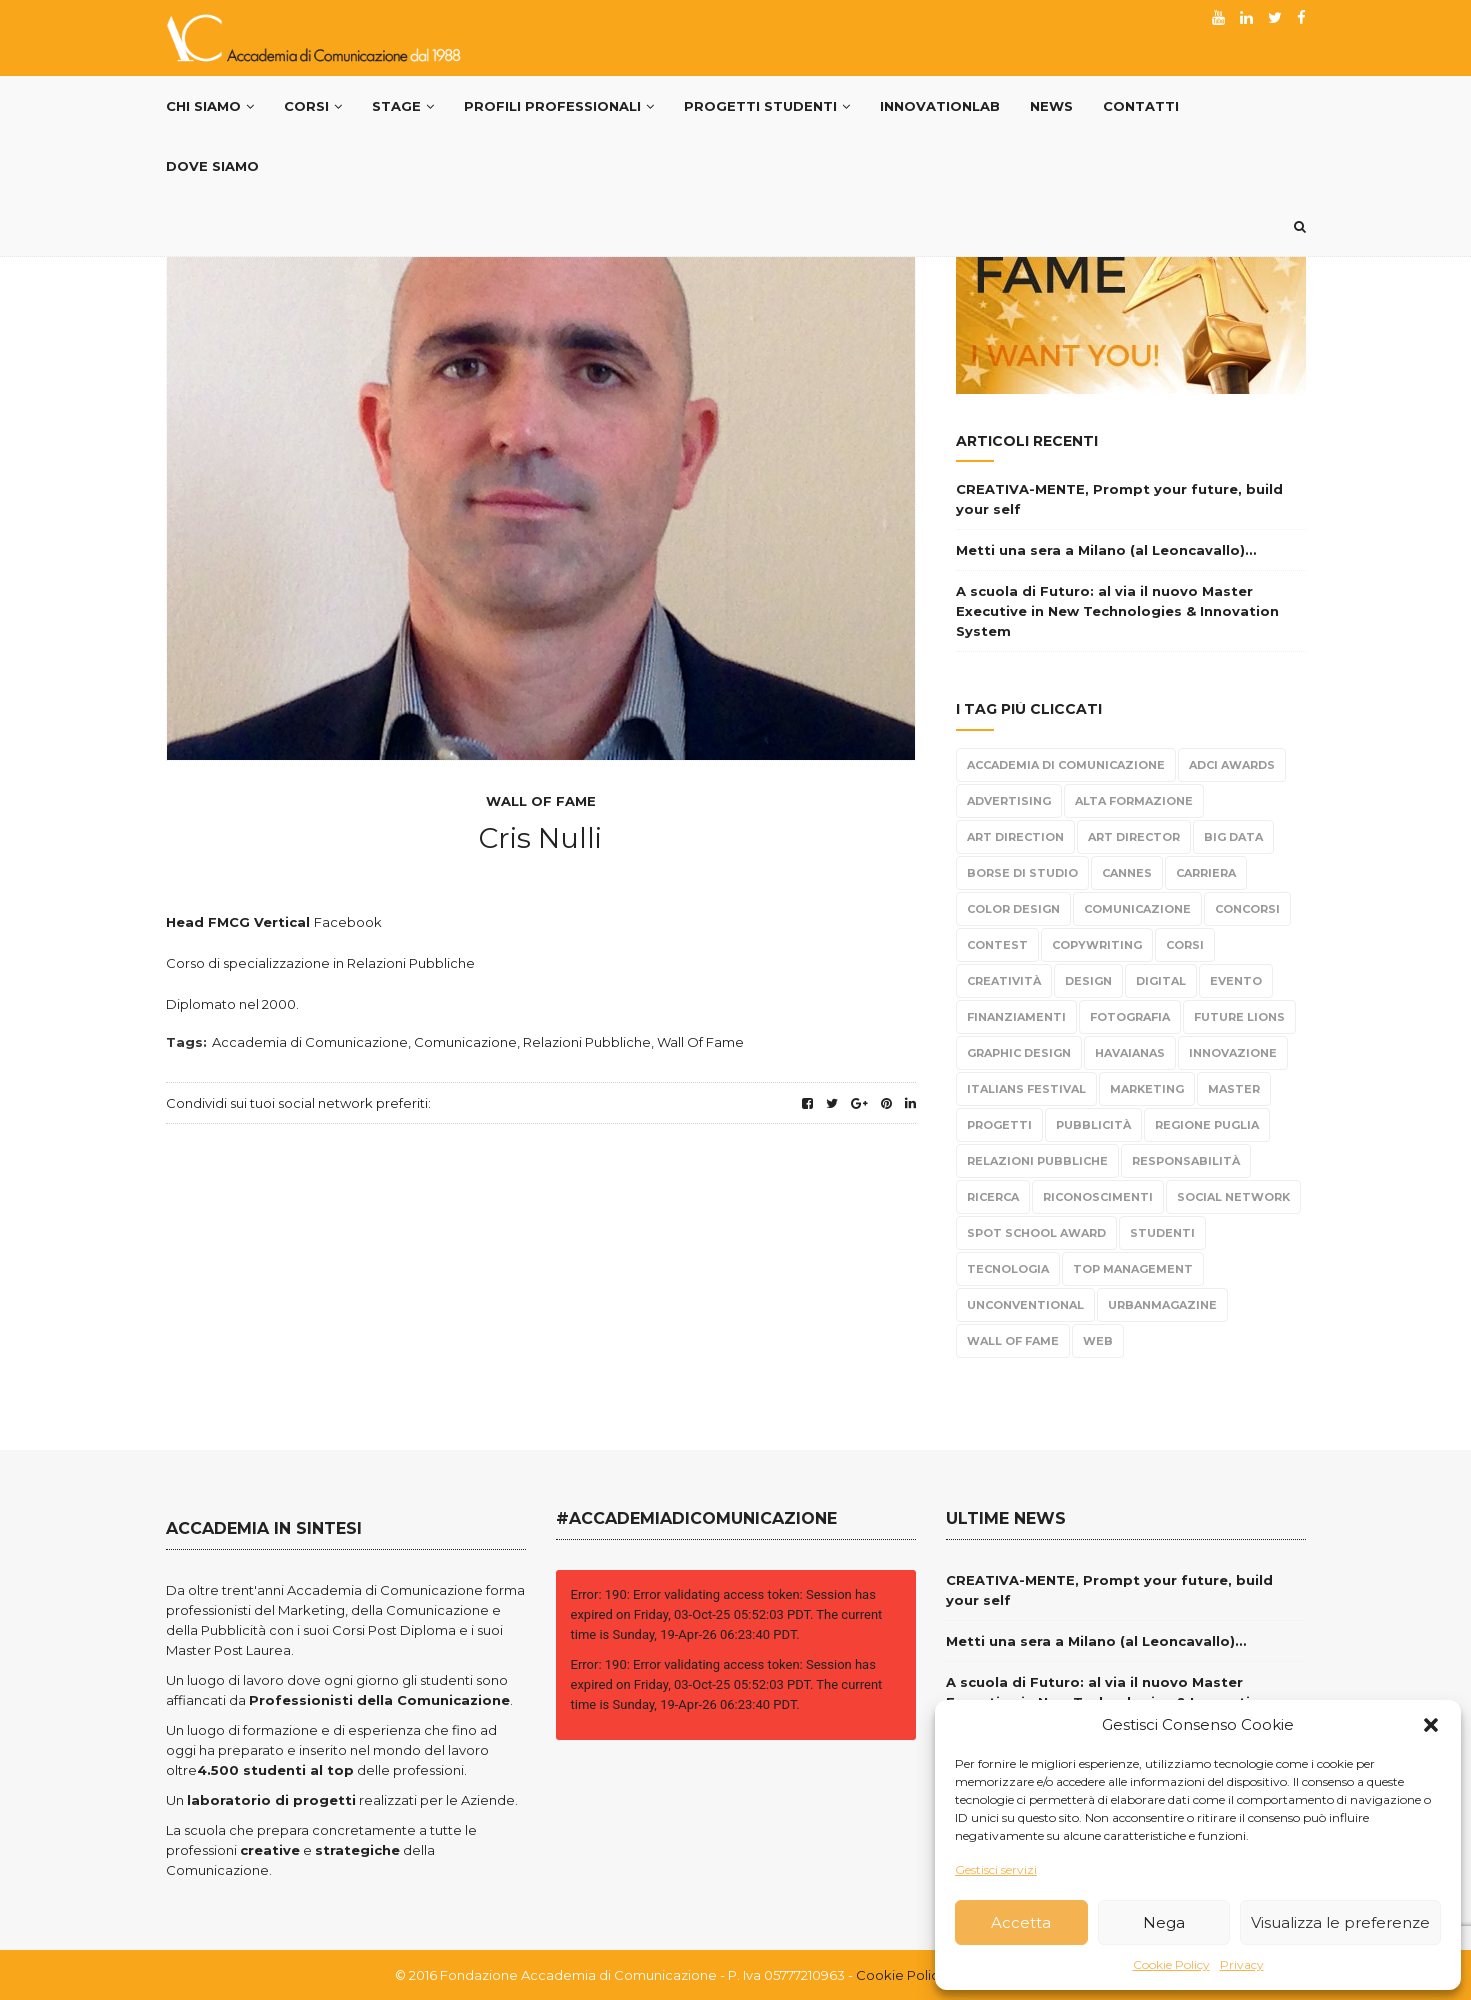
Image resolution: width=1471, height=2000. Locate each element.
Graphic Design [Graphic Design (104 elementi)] (1019, 1053)
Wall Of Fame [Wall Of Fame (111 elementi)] (1013, 1341)
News (1051, 106)
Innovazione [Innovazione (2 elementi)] (1233, 1053)
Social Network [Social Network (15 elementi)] (1233, 1197)
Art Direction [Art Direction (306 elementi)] (1015, 837)
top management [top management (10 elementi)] (1133, 1269)
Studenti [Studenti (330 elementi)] (1162, 1233)
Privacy (1242, 1964)
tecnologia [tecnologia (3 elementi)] (1008, 1269)
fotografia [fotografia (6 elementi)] (1130, 1017)
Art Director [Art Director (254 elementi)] (1134, 837)
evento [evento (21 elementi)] (1236, 981)
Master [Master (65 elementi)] (1234, 1089)
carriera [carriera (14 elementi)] (1206, 873)
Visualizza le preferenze (1340, 1922)
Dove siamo (212, 166)
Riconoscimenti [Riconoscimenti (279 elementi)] (1098, 1197)
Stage (403, 106)
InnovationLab (940, 106)
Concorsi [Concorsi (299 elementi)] (1247, 909)
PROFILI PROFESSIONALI (559, 106)
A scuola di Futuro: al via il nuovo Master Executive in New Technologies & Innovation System (1117, 611)
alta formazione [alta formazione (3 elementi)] (1134, 801)
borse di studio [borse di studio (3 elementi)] (1022, 873)
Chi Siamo (210, 106)
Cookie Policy (1171, 1964)
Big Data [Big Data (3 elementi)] (1233, 837)
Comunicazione (465, 1042)
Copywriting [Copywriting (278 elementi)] (1097, 945)
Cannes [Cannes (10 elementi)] (1127, 873)
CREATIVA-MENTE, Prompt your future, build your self (1119, 499)
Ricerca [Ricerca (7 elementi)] (993, 1197)
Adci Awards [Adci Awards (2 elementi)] (1232, 765)
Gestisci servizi (996, 1869)
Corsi (313, 106)
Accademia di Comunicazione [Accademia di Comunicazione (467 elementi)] (1066, 765)
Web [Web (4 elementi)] (1098, 1341)
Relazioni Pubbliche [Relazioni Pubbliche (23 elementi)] (1037, 1161)
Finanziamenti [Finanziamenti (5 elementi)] (1016, 1017)
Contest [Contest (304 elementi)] (997, 945)
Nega (1164, 1922)
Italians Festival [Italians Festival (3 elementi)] (1026, 1089)
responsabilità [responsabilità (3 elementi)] (1186, 1161)
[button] (1431, 1725)
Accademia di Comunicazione (310, 1042)
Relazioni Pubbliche (587, 1042)
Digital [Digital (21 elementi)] (1161, 981)
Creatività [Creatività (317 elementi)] (1004, 981)
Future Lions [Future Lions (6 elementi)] (1239, 1017)
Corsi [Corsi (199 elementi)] (1185, 945)
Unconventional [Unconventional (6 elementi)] (1025, 1305)
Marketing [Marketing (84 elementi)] (1147, 1089)
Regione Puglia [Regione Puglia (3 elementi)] (1207, 1125)
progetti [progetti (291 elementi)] (999, 1125)
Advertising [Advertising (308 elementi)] (1009, 801)
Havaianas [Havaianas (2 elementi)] (1130, 1053)
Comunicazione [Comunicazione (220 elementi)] (1137, 909)
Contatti (1141, 106)
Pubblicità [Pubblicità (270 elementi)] (1093, 1125)
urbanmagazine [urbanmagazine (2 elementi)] (1162, 1305)
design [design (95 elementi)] (1088, 981)
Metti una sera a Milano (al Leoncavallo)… (1106, 550)
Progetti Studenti (767, 106)
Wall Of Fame (541, 801)
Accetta (1021, 1922)
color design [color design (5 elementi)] (1013, 909)
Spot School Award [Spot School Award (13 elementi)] (1036, 1233)
